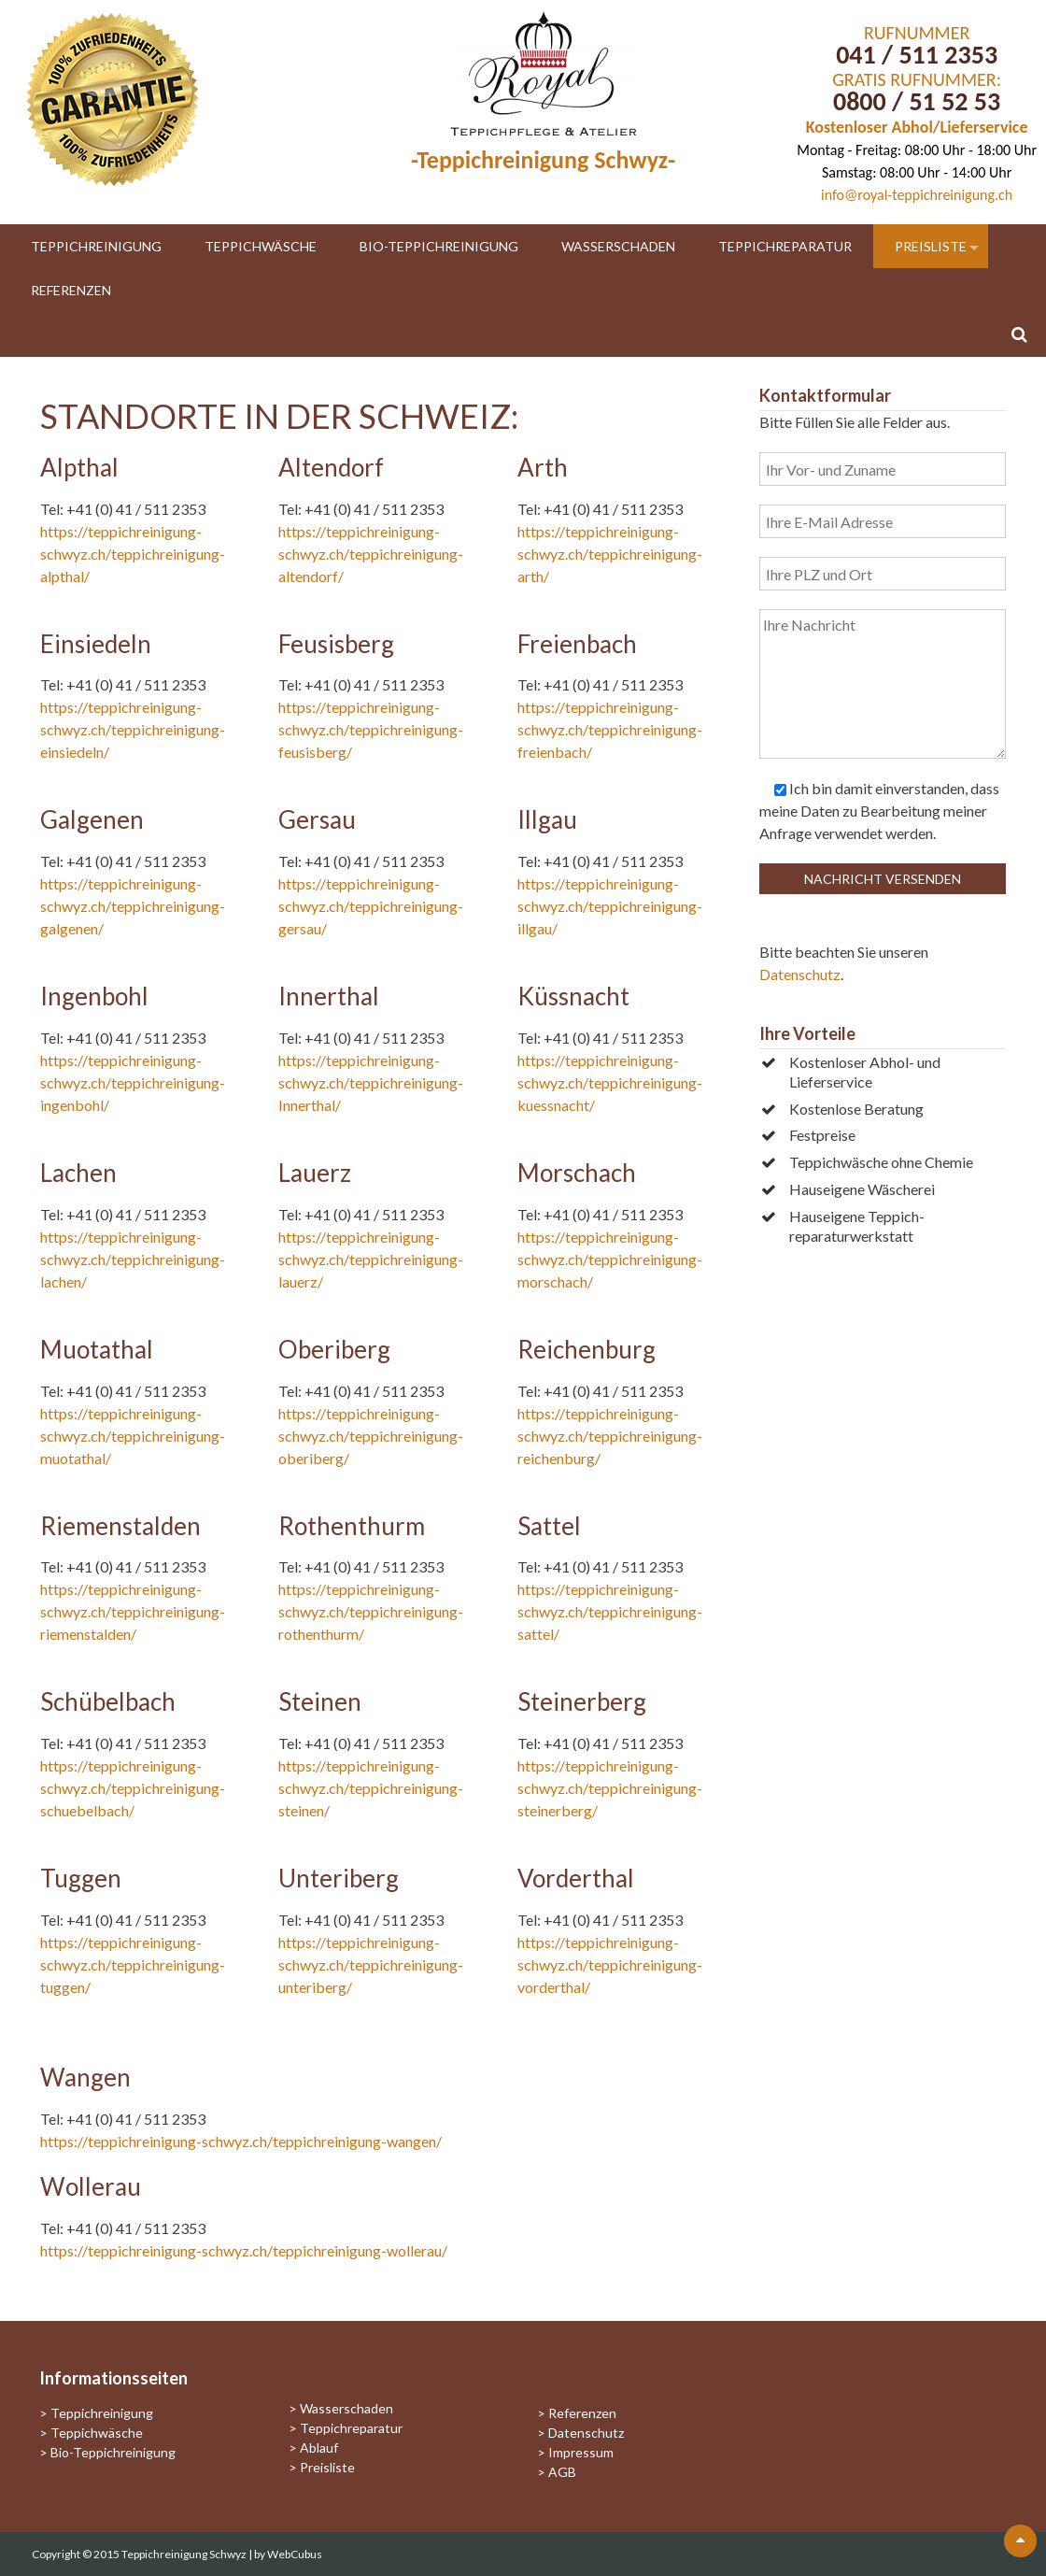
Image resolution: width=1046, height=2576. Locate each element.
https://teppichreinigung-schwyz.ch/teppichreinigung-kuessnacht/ (609, 1082)
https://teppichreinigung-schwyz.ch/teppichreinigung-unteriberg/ (370, 1964)
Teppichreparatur (785, 246)
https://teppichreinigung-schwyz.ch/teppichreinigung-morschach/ (609, 1259)
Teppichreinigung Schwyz (184, 2554)
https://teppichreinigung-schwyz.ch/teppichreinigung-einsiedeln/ (132, 729)
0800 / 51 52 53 (916, 101)
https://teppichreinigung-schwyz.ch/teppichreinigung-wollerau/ (243, 2250)
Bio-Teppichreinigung (439, 246)
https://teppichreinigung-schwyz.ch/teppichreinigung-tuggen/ (132, 1964)
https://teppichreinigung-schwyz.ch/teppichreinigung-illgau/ (609, 906)
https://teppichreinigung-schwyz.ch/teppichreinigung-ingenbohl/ (132, 1082)
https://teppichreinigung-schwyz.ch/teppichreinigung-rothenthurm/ (370, 1611)
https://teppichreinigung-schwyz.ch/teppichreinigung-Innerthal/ (370, 1082)
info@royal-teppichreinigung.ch (916, 195)
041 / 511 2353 (916, 54)
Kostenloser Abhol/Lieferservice (917, 127)
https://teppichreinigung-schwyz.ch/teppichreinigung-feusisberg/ (370, 729)
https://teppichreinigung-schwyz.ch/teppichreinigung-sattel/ (609, 1611)
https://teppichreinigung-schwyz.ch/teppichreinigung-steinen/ (370, 1788)
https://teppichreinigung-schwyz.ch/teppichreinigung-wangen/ (241, 2141)
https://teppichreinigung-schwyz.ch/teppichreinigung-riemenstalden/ (132, 1611)
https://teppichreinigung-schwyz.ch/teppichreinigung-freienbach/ (609, 729)
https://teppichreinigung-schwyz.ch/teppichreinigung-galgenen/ (132, 906)
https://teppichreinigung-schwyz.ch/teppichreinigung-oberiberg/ (370, 1435)
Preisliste (931, 246)
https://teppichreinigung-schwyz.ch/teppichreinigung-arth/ (609, 553)
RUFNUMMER (916, 32)
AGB (562, 2472)
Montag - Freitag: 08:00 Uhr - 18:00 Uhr (917, 150)
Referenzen (71, 290)
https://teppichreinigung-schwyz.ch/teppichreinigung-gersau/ (370, 906)
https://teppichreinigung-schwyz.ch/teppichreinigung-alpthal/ (132, 553)
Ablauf (319, 2447)
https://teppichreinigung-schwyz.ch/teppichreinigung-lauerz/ (370, 1259)
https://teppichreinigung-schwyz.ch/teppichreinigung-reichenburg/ (609, 1435)
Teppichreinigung (96, 246)
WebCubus (294, 2554)
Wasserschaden (618, 246)
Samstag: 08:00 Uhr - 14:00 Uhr (916, 172)
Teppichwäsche (261, 246)
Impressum (581, 2452)
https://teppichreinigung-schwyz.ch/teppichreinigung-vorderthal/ (609, 1964)
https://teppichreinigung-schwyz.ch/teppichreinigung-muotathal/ (132, 1435)
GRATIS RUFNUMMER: (916, 79)
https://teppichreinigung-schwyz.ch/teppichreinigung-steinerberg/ (609, 1788)
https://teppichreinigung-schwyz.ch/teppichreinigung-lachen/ (132, 1259)
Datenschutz (800, 974)
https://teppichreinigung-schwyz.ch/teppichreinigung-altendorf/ (370, 553)
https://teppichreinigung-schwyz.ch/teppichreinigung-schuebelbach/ (132, 1788)
